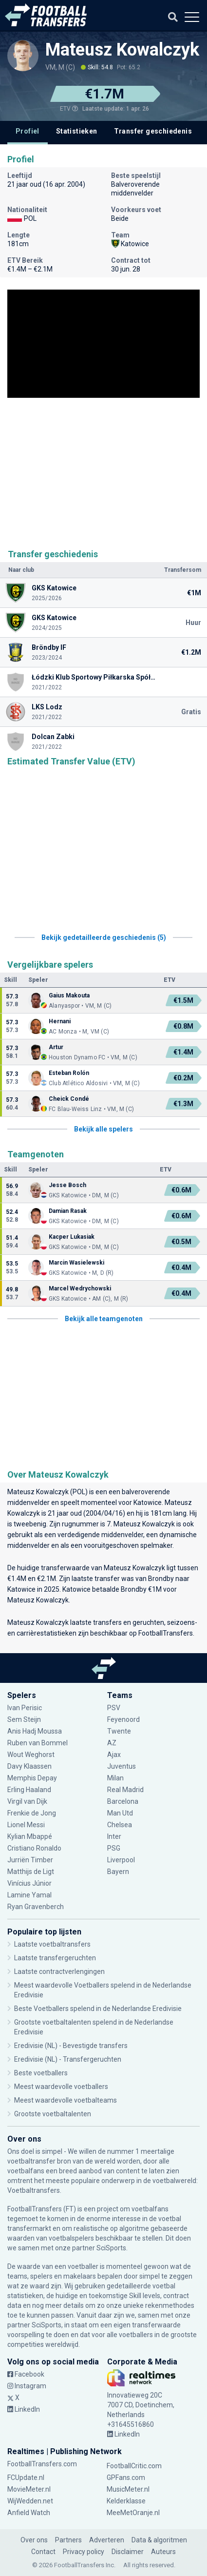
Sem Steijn (24, 1719)
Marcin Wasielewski (76, 1262)
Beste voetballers (41, 2073)
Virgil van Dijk (27, 1801)
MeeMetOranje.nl (133, 2513)
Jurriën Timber (30, 1860)
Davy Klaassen (29, 1766)
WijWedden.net (30, 2501)
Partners (68, 2540)
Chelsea (119, 1825)
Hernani (60, 1021)
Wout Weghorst (31, 1754)
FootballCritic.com (134, 2466)
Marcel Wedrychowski (80, 1288)
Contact (43, 2552)
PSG (113, 1848)
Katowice (147, 1502)
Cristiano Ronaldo (34, 1848)
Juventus (121, 1766)
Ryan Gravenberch (35, 1907)
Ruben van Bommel (37, 1743)
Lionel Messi (26, 1825)
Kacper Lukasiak (71, 1236)
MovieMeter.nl (29, 2489)
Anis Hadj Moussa (34, 1731)
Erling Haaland (29, 1790)
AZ (111, 1743)
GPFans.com (126, 2477)
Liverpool (121, 1860)
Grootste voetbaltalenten (52, 2114)
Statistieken (76, 131)
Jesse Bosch (67, 1185)
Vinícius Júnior (29, 1883)
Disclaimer (128, 2552)
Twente (119, 1731)
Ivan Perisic (24, 1708)
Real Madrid (125, 1790)
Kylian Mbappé (29, 1836)
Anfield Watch (28, 2513)
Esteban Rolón (69, 1073)
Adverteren (106, 2540)
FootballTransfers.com (42, 2464)
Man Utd (120, 1813)
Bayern (118, 1871)
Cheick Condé (69, 1098)
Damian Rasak (68, 1211)
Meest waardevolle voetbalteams (65, 2100)
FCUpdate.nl (25, 2477)
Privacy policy (83, 2552)
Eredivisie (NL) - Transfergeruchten (67, 2059)
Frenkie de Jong (31, 1813)
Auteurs (163, 2552)
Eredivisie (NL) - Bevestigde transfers (71, 2045)
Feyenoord (123, 1719)
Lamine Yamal (29, 1895)
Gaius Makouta (69, 995)
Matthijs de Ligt (30, 1871)
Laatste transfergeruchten (55, 1958)
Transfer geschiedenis (153, 131)
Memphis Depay (32, 1778)
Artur (57, 1047)
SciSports (111, 2248)
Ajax (114, 1754)
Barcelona (122, 1801)
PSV (113, 1708)
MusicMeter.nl (128, 2489)
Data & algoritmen (159, 2540)
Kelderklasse (126, 2501)
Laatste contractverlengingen (59, 1971)
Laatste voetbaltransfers (52, 1944)
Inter (114, 1836)
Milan (115, 1778)
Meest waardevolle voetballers (61, 2086)
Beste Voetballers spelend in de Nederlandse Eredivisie (98, 2008)
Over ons (34, 2540)
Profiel (27, 131)
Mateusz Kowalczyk (122, 49)
